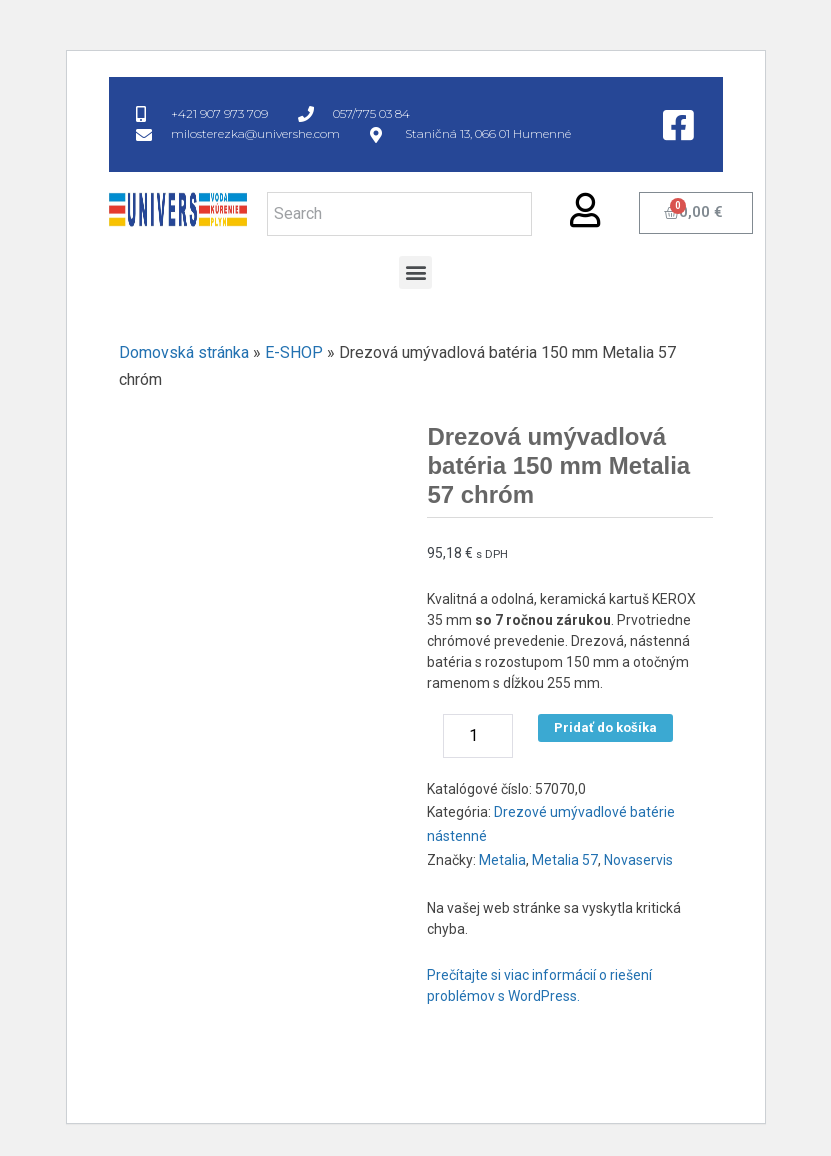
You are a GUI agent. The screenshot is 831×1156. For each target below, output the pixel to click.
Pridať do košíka (605, 727)
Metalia (502, 860)
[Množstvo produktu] (478, 736)
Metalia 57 (565, 860)
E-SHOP (294, 352)
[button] (415, 272)
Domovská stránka (184, 352)
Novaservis (638, 860)
